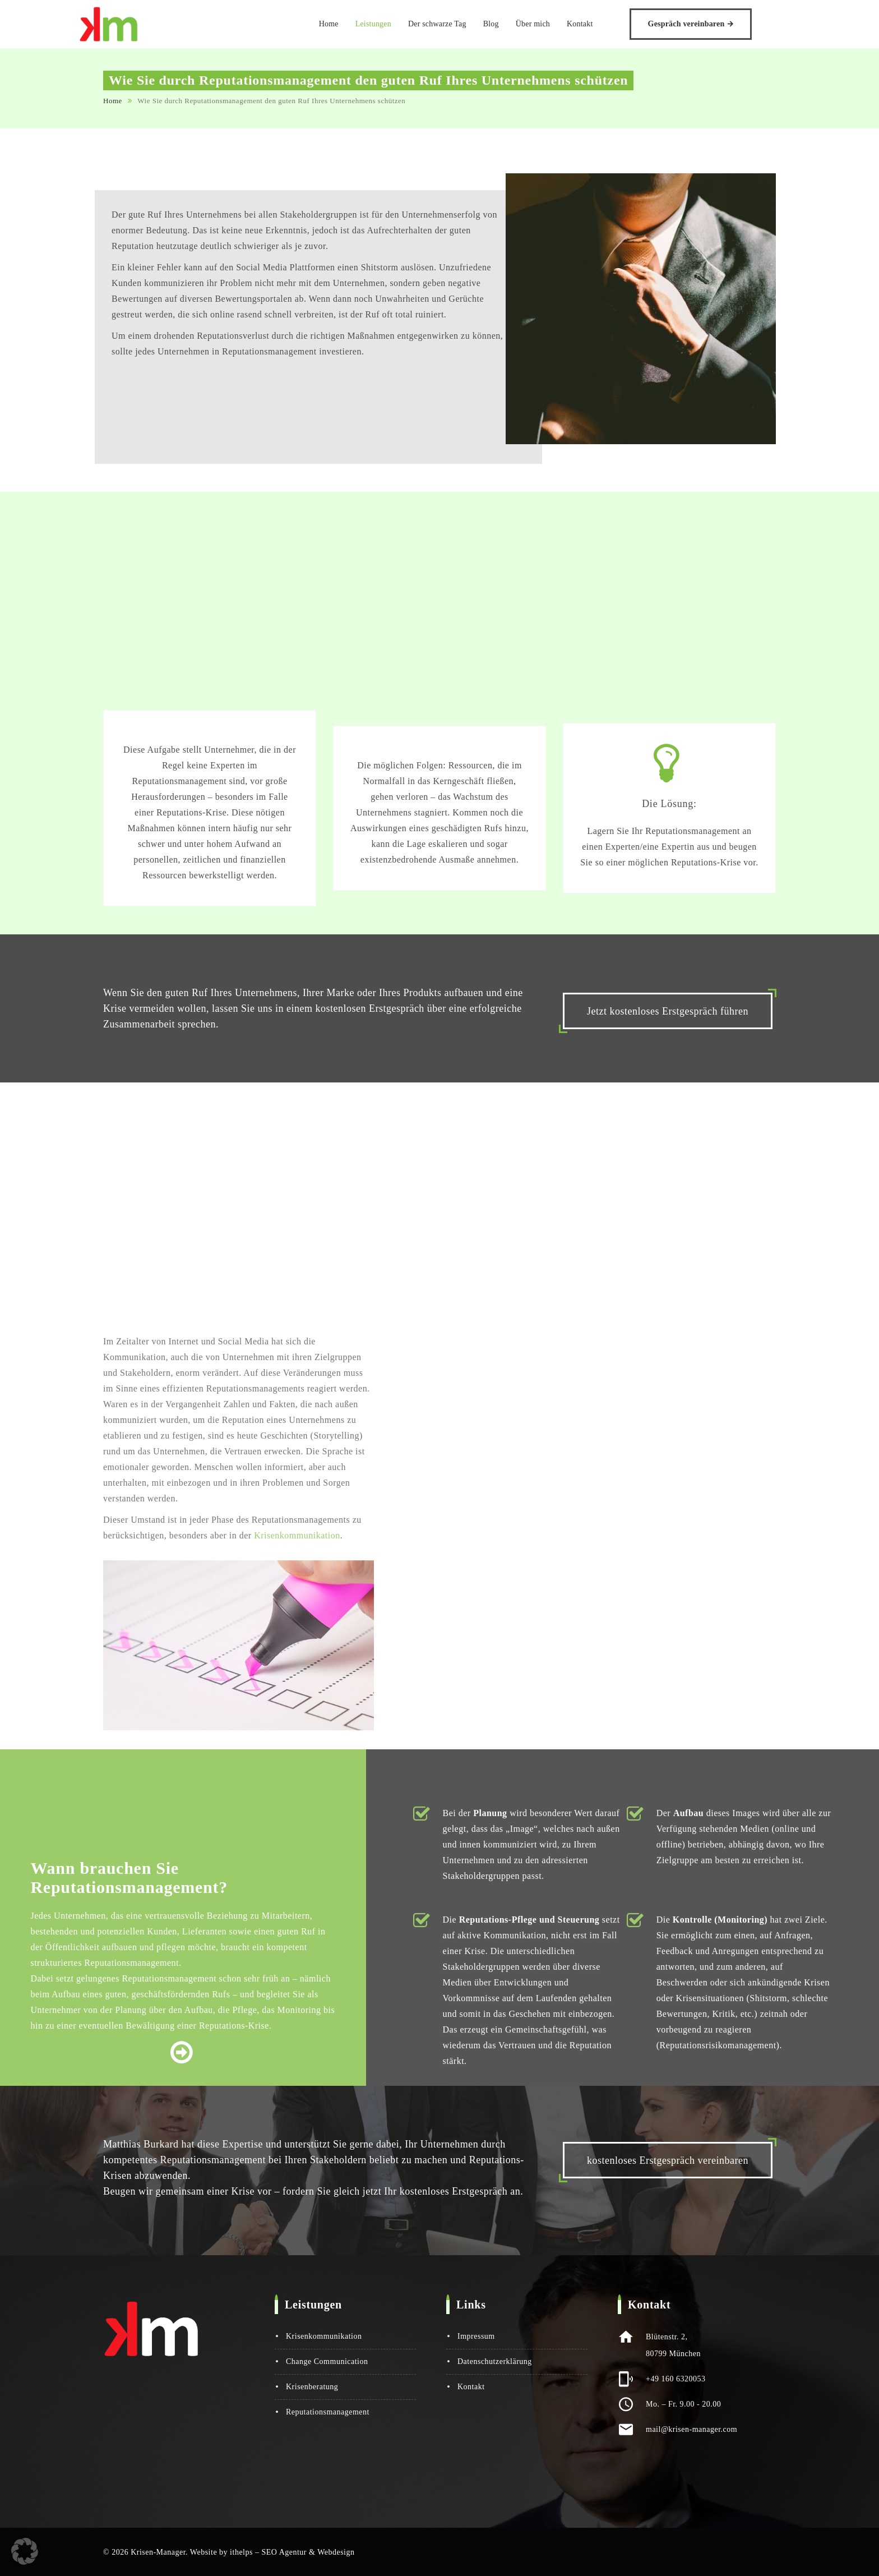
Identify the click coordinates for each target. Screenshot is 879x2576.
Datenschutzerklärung (494, 2361)
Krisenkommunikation (324, 2336)
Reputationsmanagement (327, 2412)
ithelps (241, 2552)
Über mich (557, 24)
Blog (515, 24)
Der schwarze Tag (461, 24)
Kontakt (604, 24)
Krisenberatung (312, 2387)
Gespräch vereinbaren (710, 24)
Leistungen (397, 24)
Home (353, 24)
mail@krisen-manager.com (691, 2429)
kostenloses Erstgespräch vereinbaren (667, 2160)
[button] (24, 2551)
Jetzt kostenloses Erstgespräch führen (667, 1011)
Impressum (476, 2336)
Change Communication (327, 2361)
